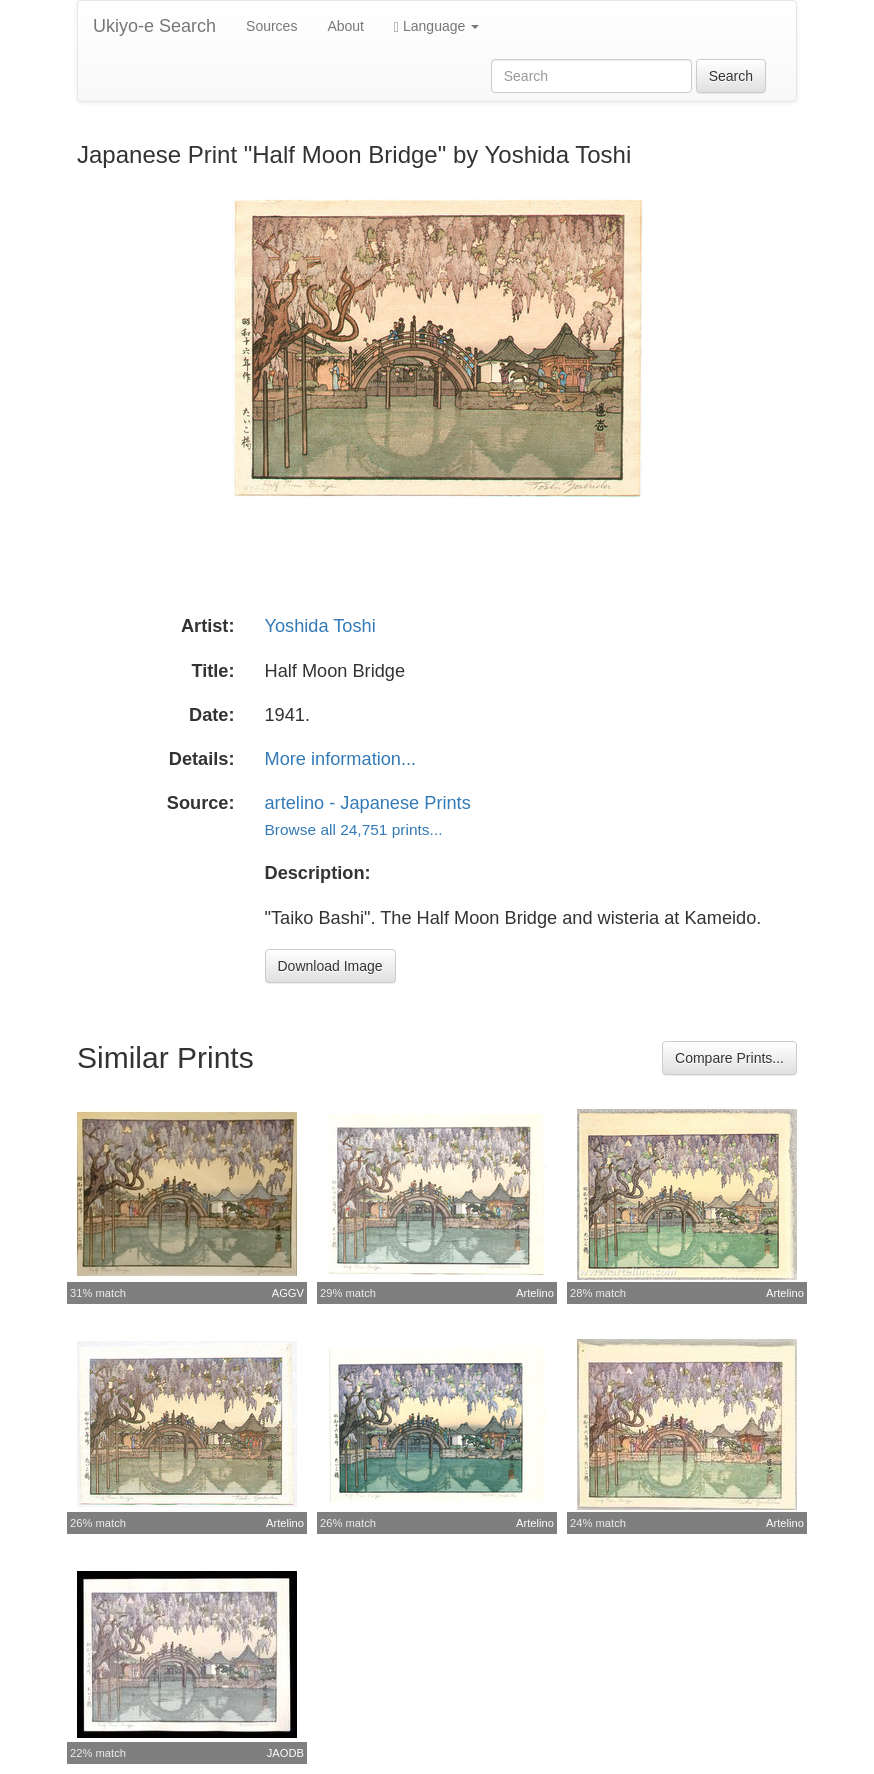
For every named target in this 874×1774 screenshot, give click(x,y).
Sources (271, 26)
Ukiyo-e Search (154, 26)
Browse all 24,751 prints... (354, 829)
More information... (341, 759)
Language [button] (436, 26)
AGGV (288, 1293)
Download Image (330, 966)
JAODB (285, 1753)
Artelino (535, 1293)
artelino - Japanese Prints (368, 803)
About (345, 26)
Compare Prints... (729, 1058)
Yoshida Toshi (320, 626)
